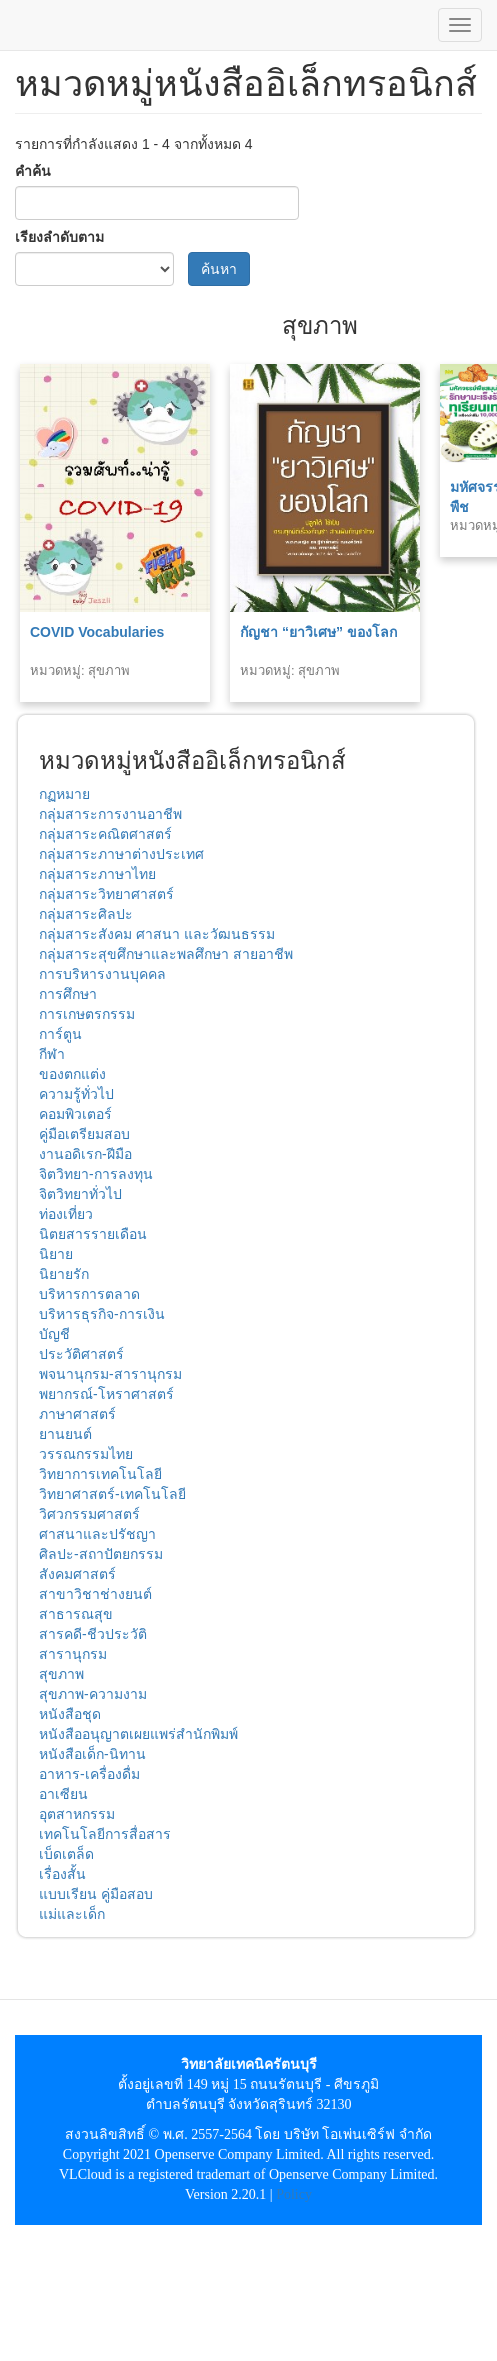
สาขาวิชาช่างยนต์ (95, 1594)
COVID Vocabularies (97, 632)
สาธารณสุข (76, 1614)
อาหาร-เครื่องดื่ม (89, 1774)
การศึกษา (68, 994)
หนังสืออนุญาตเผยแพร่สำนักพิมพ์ (138, 1734)
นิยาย (56, 1254)
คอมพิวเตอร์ (75, 1114)
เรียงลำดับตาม (59, 237)
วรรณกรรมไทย (86, 1454)
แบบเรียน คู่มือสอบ (96, 1894)
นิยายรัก (64, 1274)
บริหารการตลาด (89, 1294)
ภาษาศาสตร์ (77, 1414)
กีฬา (52, 1054)
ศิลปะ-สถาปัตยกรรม (101, 1554)
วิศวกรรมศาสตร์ (89, 1514)
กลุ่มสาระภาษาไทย (97, 874)
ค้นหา (219, 269)
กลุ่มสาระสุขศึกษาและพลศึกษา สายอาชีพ (166, 954)
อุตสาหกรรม (77, 1814)
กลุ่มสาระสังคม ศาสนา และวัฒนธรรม (157, 934)
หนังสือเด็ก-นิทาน (92, 1754)
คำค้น (33, 171)
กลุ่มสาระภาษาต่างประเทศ (121, 854)
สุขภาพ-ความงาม (93, 1694)
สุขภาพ (61, 1674)
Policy (294, 2194)
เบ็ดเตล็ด (66, 1854)
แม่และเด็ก (72, 1914)
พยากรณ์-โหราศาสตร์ (106, 1394)
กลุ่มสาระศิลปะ (86, 914)
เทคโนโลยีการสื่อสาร (105, 1834)
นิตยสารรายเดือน (93, 1234)
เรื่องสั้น (62, 1874)
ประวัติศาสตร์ (81, 1354)
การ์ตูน (60, 1034)
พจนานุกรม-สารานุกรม (110, 1374)
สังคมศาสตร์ (77, 1574)
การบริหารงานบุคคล (102, 974)
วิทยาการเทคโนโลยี (100, 1474)
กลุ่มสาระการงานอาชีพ (110, 814)
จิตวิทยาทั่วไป (80, 1194)
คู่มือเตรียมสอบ (84, 1134)
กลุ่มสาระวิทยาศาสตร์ (106, 894)
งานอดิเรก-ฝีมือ (85, 1154)
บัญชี (54, 1334)
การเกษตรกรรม (87, 1014)
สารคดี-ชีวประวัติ (93, 1634)
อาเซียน (63, 1794)
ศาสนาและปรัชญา (97, 1534)
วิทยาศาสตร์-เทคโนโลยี (112, 1494)
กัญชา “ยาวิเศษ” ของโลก (318, 632)
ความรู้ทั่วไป (76, 1094)
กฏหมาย (64, 794)
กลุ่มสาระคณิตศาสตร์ (105, 834)
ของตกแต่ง (72, 1074)
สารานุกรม (73, 1654)
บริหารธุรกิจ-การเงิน (102, 1314)
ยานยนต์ (65, 1434)
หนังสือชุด (70, 1714)
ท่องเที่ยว (66, 1214)
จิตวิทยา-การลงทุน (96, 1174)
